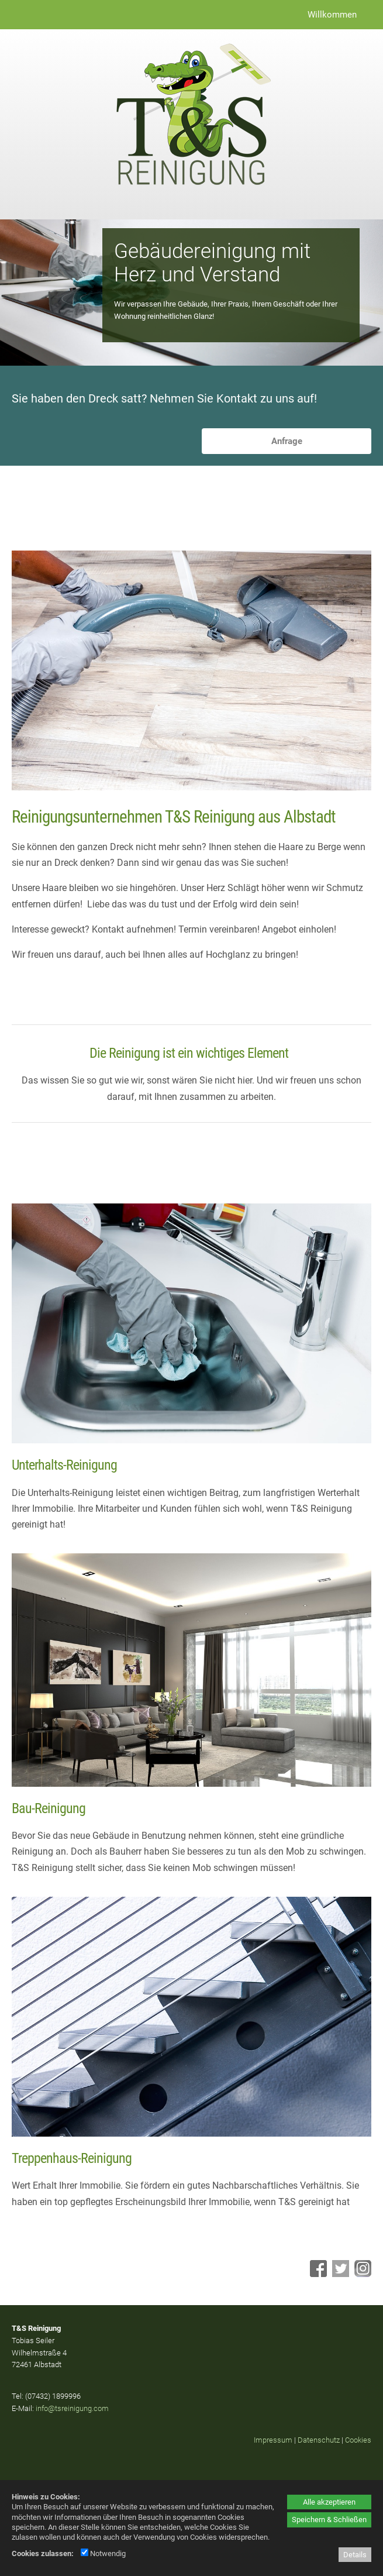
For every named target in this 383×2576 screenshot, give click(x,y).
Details (355, 2554)
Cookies (358, 2440)
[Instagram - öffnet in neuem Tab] (361, 2273)
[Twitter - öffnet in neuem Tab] (339, 2273)
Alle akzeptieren (329, 2502)
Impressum (273, 2440)
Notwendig (103, 2553)
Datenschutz (319, 2440)
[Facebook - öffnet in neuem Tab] (317, 2273)
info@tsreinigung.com (72, 2408)
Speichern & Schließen (329, 2519)
